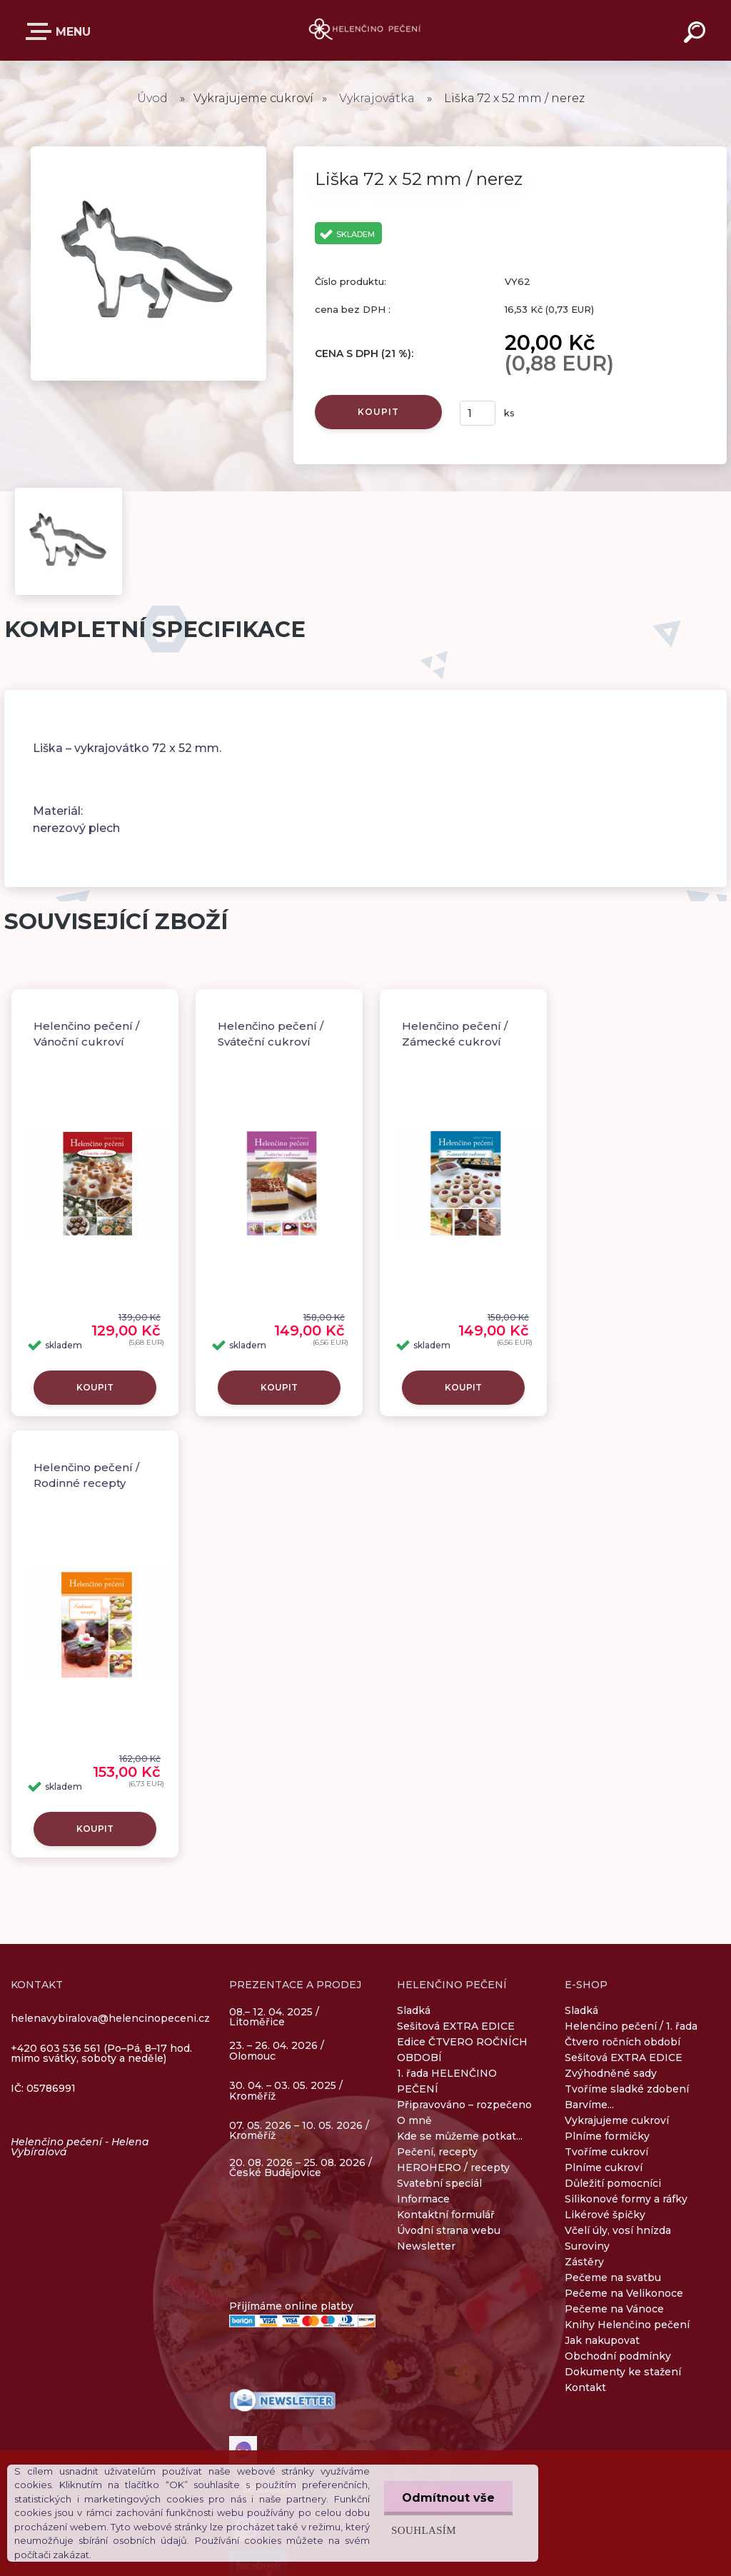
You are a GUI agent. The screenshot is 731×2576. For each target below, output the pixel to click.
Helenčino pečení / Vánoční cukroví (86, 1034)
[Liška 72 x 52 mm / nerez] (148, 151)
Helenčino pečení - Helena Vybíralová (80, 2146)
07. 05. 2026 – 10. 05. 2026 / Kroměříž (299, 2130)
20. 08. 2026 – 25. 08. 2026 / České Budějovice (300, 2167)
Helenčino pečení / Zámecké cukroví (455, 1034)
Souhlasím (423, 2530)
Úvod (152, 98)
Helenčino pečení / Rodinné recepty (86, 1475)
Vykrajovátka (377, 98)
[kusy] (477, 413)
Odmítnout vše (448, 2498)
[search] (697, 34)
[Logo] (366, 30)
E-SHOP (41, 31)
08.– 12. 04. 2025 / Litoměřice (274, 2017)
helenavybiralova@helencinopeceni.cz (110, 2018)
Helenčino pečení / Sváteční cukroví (270, 1034)
